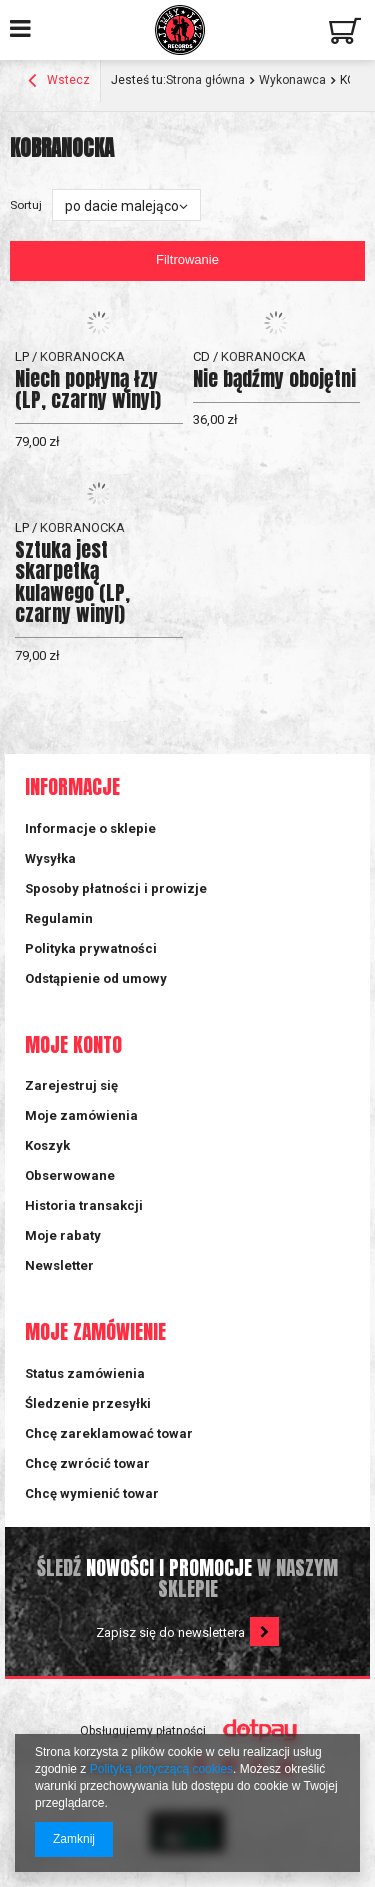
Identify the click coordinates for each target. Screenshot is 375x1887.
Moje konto (73, 1045)
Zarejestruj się (71, 1085)
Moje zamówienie (95, 1332)
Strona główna (205, 80)
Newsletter (59, 1265)
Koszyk (47, 1145)
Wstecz (59, 82)
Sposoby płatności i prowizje (116, 888)
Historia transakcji (84, 1205)
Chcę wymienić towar (92, 1493)
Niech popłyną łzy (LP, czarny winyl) (88, 389)
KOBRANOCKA (82, 356)
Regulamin (59, 918)
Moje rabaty (63, 1235)
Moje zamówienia (81, 1115)
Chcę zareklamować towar (109, 1433)
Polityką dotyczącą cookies (161, 1769)
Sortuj (26, 205)
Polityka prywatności (91, 948)
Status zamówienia (85, 1373)
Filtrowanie (187, 259)
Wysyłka (50, 858)
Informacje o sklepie (90, 828)
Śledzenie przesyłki (88, 1403)
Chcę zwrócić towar (87, 1463)
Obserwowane (70, 1175)
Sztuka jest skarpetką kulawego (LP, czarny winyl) (72, 582)
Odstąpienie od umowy (96, 978)
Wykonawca (292, 80)
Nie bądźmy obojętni (274, 378)
